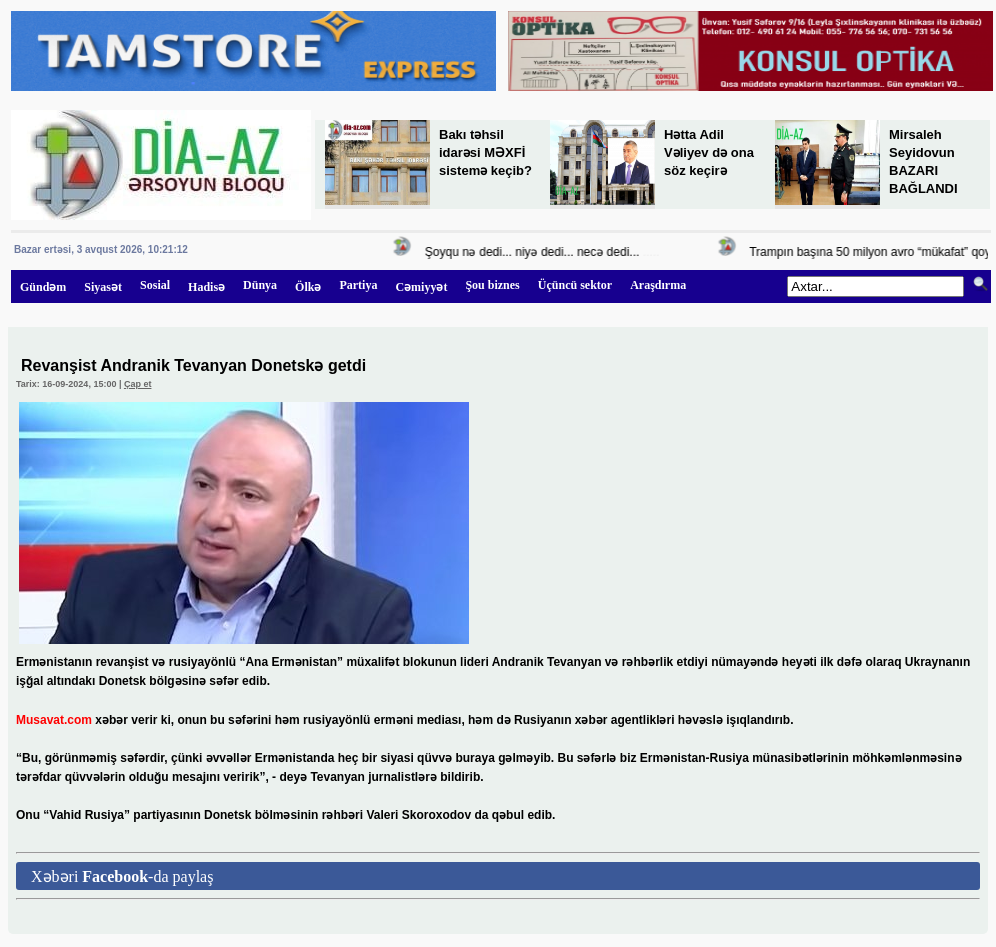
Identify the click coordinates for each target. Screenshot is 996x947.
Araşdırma (658, 285)
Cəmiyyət (421, 287)
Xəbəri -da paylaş (122, 876)
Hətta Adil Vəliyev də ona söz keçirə (709, 152)
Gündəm (43, 287)
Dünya (260, 285)
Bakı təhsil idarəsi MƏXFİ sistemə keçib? (485, 152)
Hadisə (206, 287)
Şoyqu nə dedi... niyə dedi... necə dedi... (535, 252)
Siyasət (103, 287)
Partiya (358, 285)
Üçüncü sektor (575, 285)
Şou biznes (492, 285)
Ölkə (308, 287)
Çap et (138, 384)
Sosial (155, 285)
